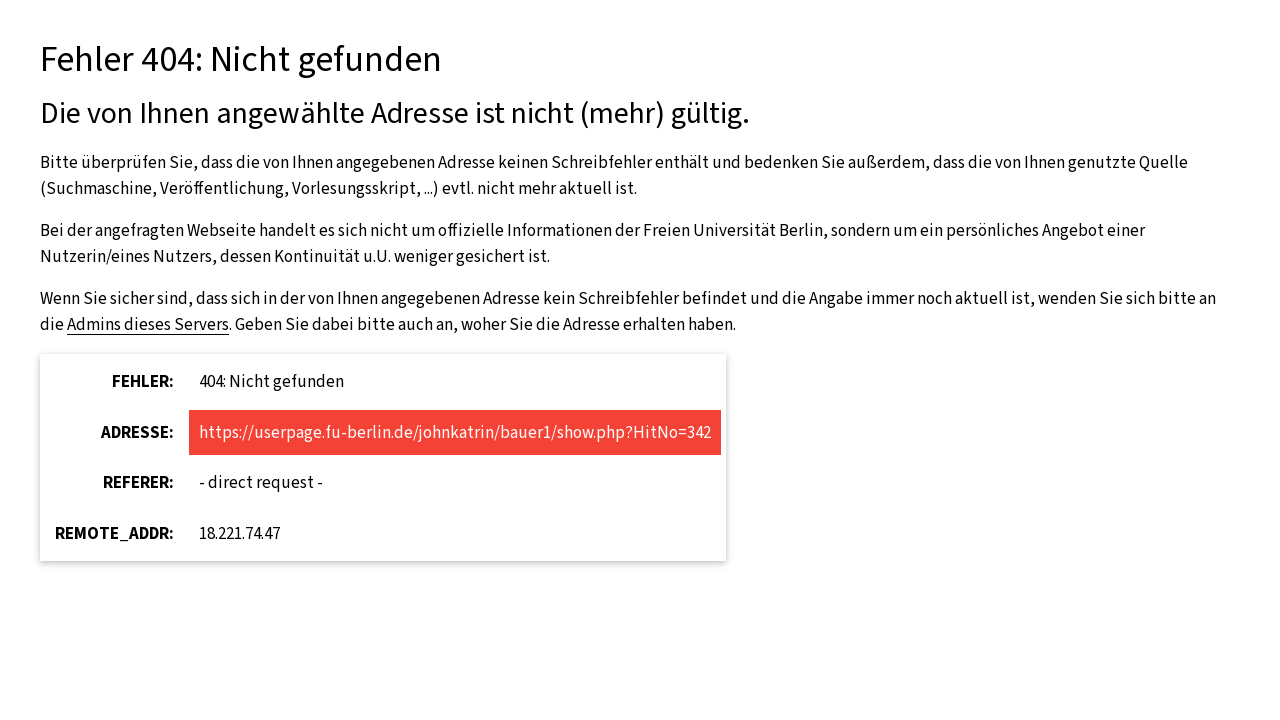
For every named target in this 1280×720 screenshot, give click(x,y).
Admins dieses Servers (148, 324)
